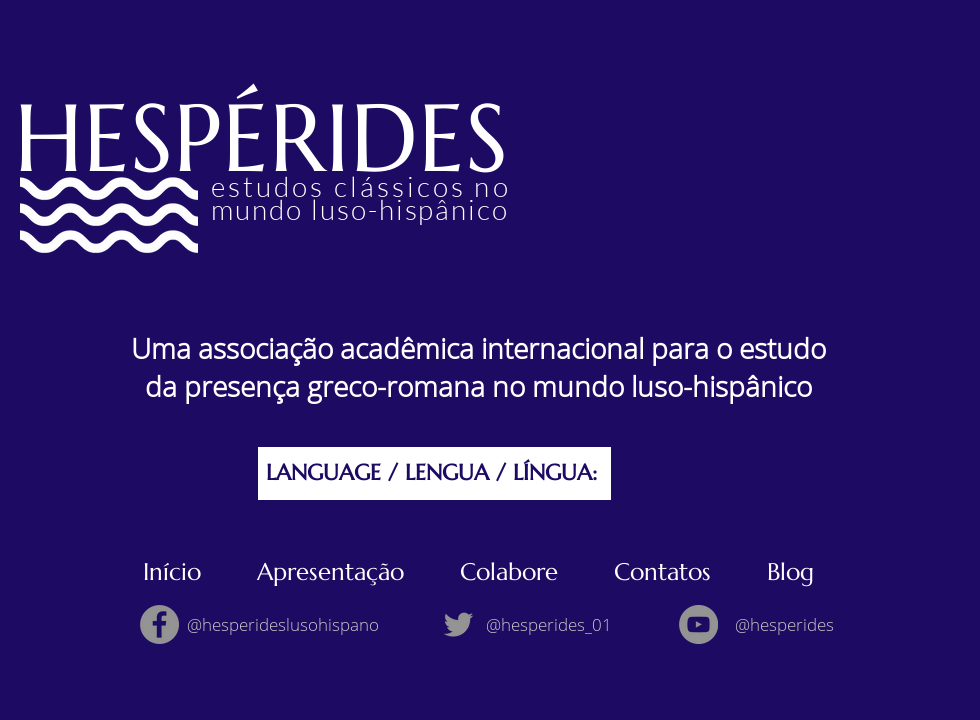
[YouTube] (698, 624)
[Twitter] (458, 624)
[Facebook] (159, 624)
